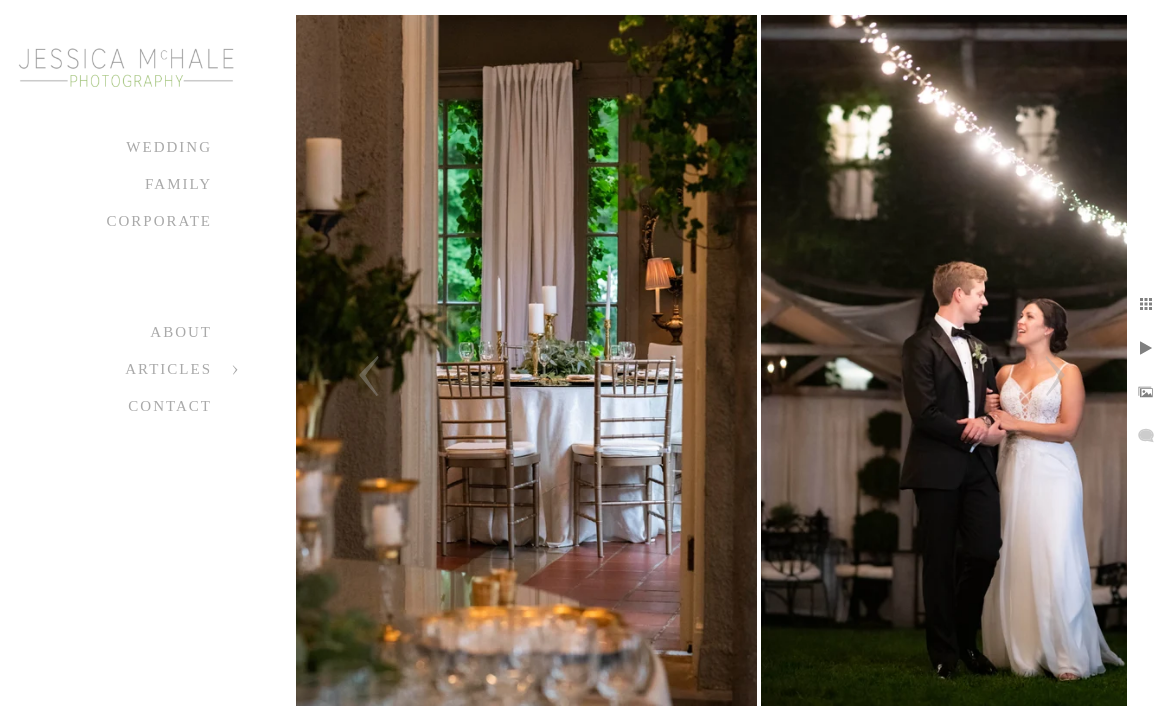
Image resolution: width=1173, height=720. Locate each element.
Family (178, 184)
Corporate (159, 221)
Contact (170, 406)
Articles (168, 369)
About (181, 332)
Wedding (169, 147)
